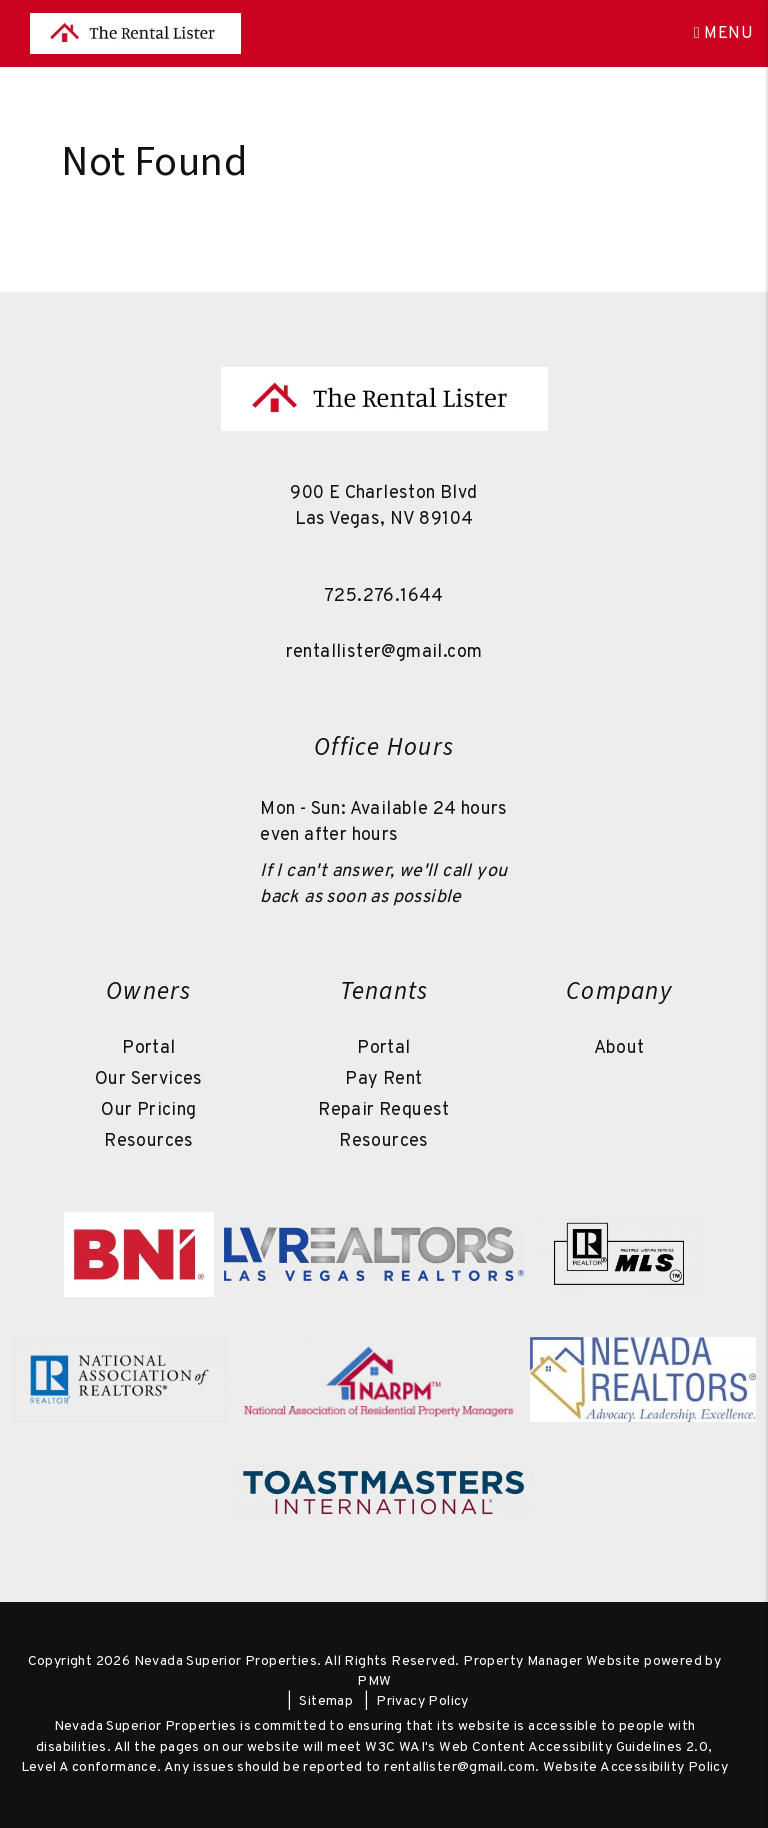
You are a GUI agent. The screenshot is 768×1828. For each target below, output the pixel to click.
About (619, 1048)
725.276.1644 (384, 596)
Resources (149, 1141)
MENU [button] (723, 34)
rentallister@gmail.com (384, 652)
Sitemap (326, 1701)
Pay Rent (383, 1079)
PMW (374, 1681)
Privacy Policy (422, 1701)
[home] (135, 34)
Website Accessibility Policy (635, 1767)
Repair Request (384, 1110)
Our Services (149, 1079)
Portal (148, 1048)
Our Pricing (148, 1110)
